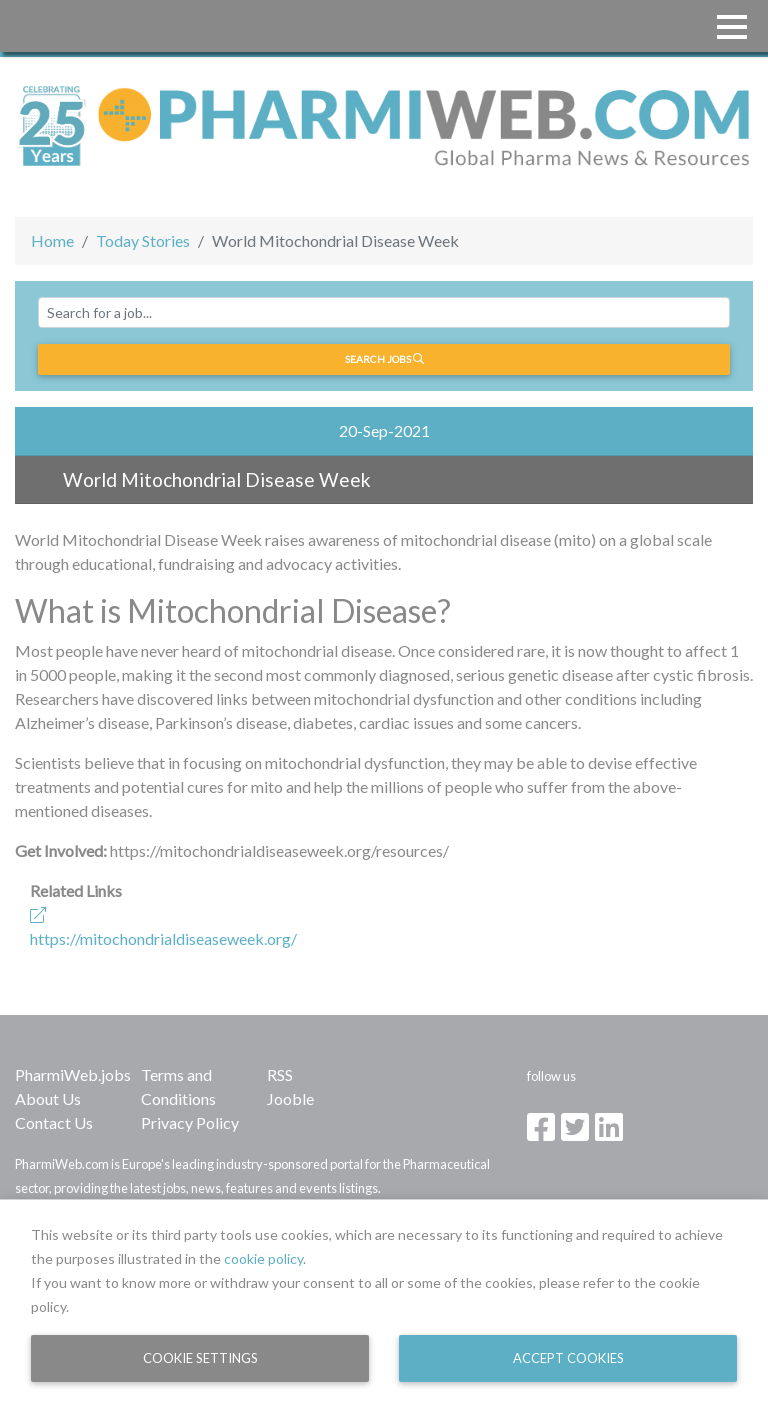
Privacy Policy (190, 1122)
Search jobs (384, 359)
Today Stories (143, 240)
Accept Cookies (568, 1358)
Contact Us (54, 1122)
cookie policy (263, 1258)
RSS (280, 1074)
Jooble (290, 1098)
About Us (48, 1098)
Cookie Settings (200, 1358)
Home (52, 240)
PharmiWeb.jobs (73, 1074)
